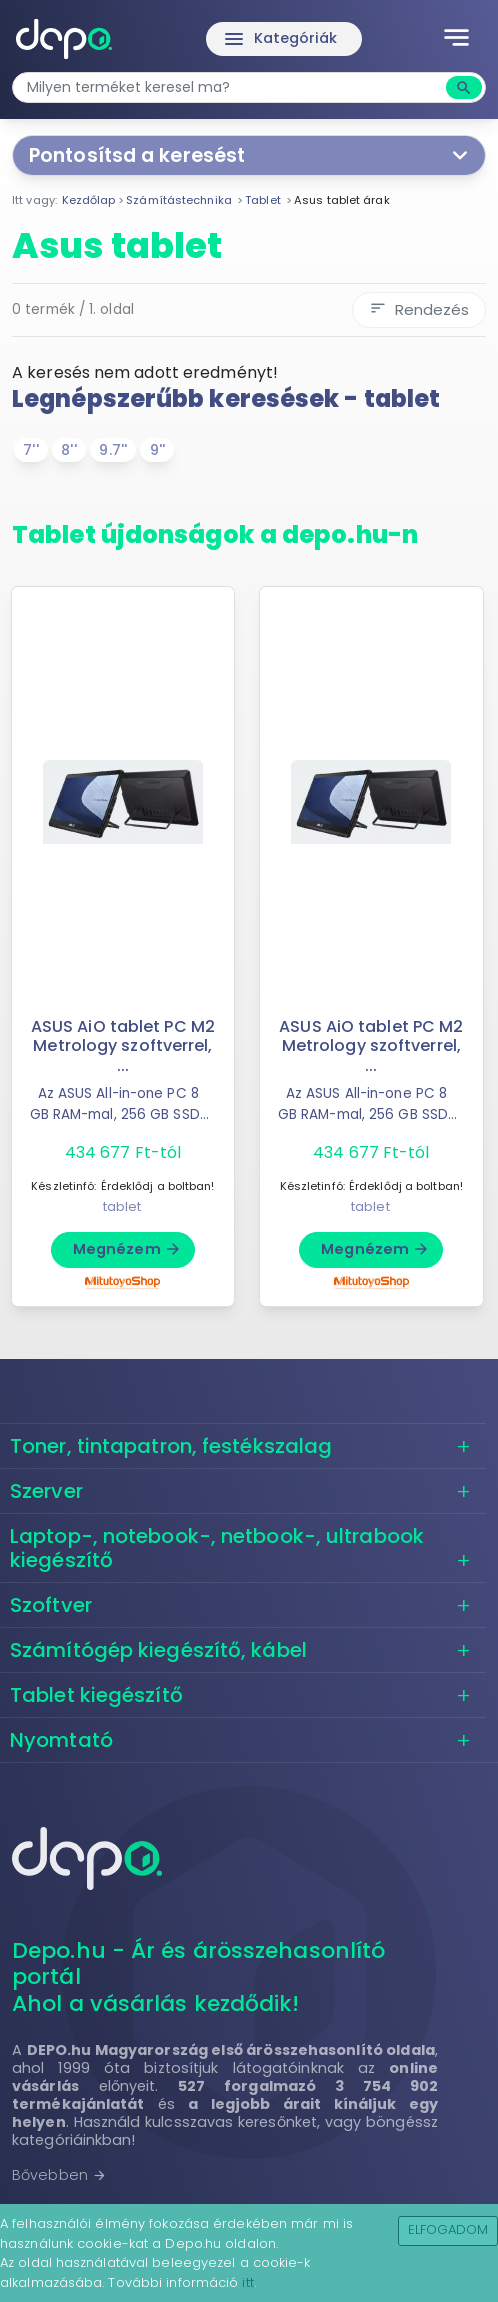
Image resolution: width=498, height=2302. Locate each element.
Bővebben (59, 2175)
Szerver (46, 1491)
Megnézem (127, 1249)
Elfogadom (448, 2229)
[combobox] (231, 87)
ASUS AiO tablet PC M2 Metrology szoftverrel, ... (123, 1045)
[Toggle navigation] (456, 39)
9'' (157, 450)
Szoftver (51, 1605)
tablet (122, 1206)
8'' (68, 450)
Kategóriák (280, 39)
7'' (30, 450)
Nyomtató (61, 1740)
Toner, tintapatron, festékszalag (171, 1446)
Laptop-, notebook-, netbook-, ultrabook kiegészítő (217, 1548)
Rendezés (419, 309)
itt (247, 2282)
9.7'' (113, 450)
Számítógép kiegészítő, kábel (158, 1650)
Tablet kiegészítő (96, 1695)
